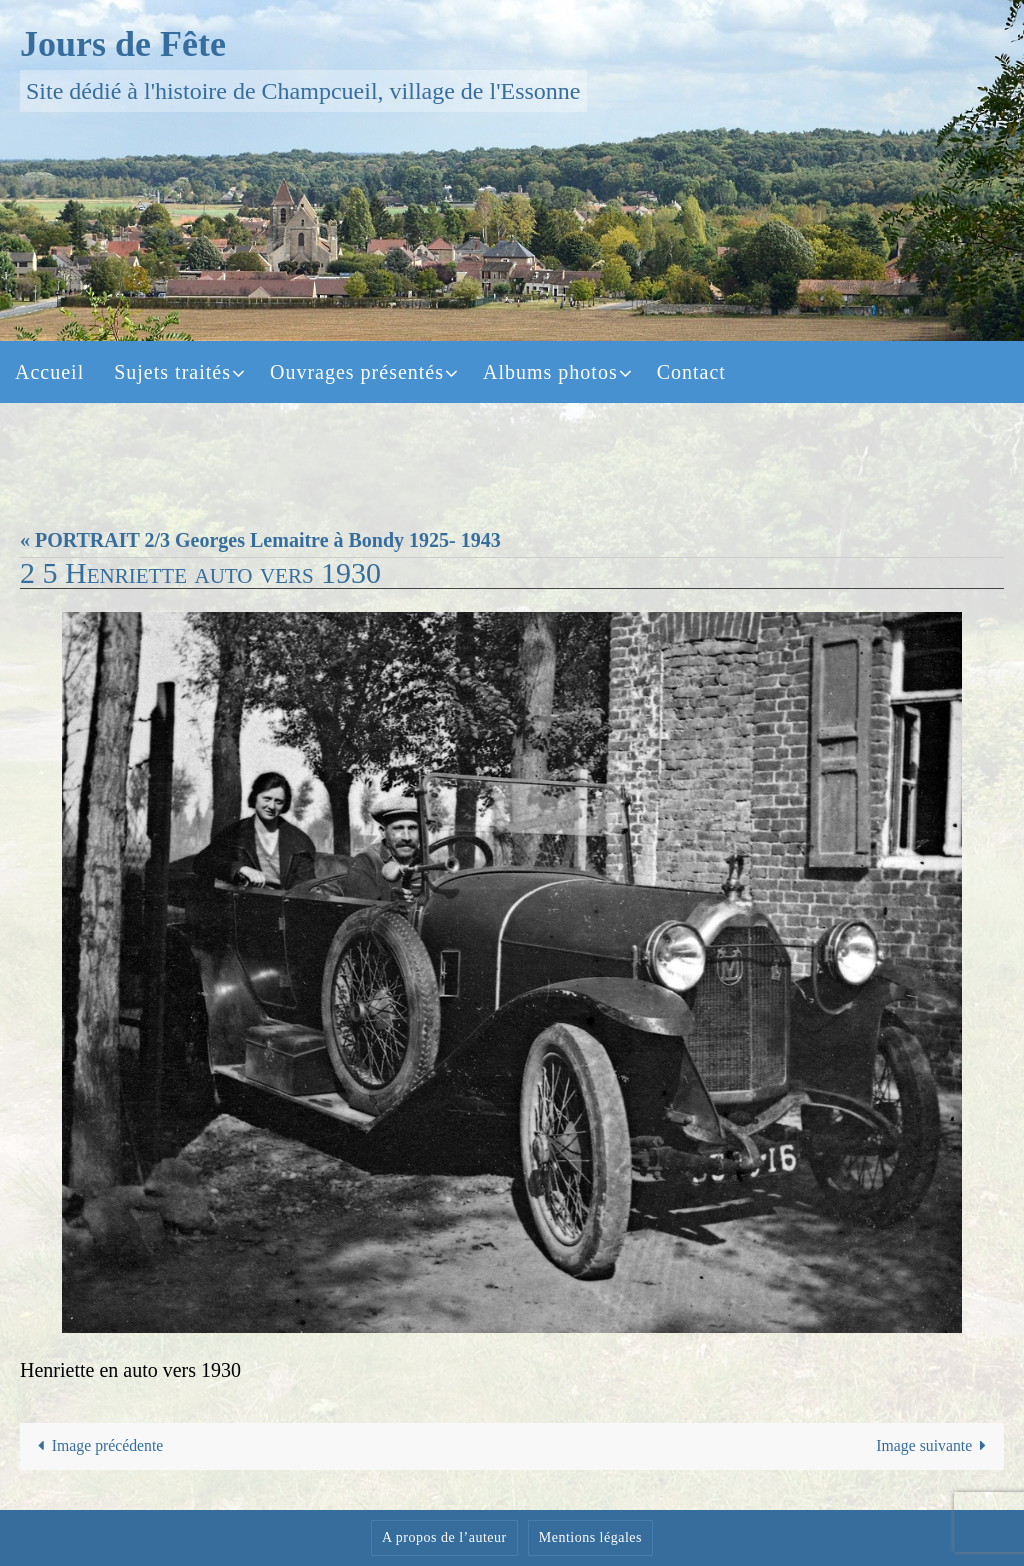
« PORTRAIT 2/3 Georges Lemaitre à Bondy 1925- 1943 (260, 540)
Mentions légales (590, 1537)
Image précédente (98, 1446)
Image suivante (935, 1446)
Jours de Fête (123, 44)
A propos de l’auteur (444, 1537)
